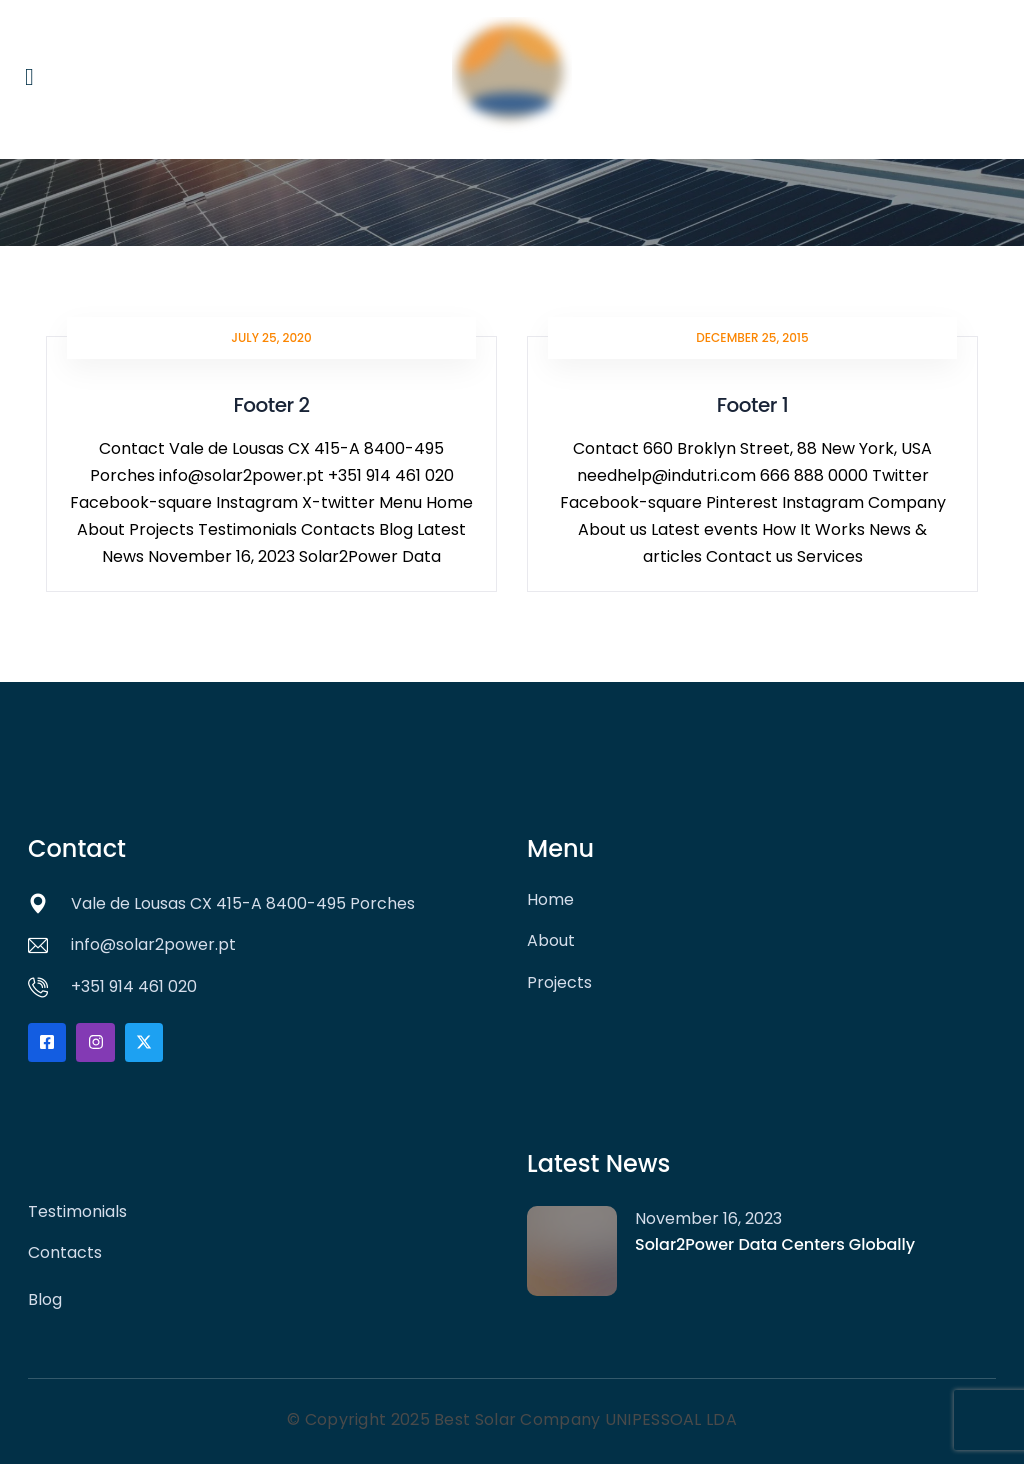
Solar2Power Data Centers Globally (777, 1244)
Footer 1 (752, 405)
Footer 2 (271, 405)
